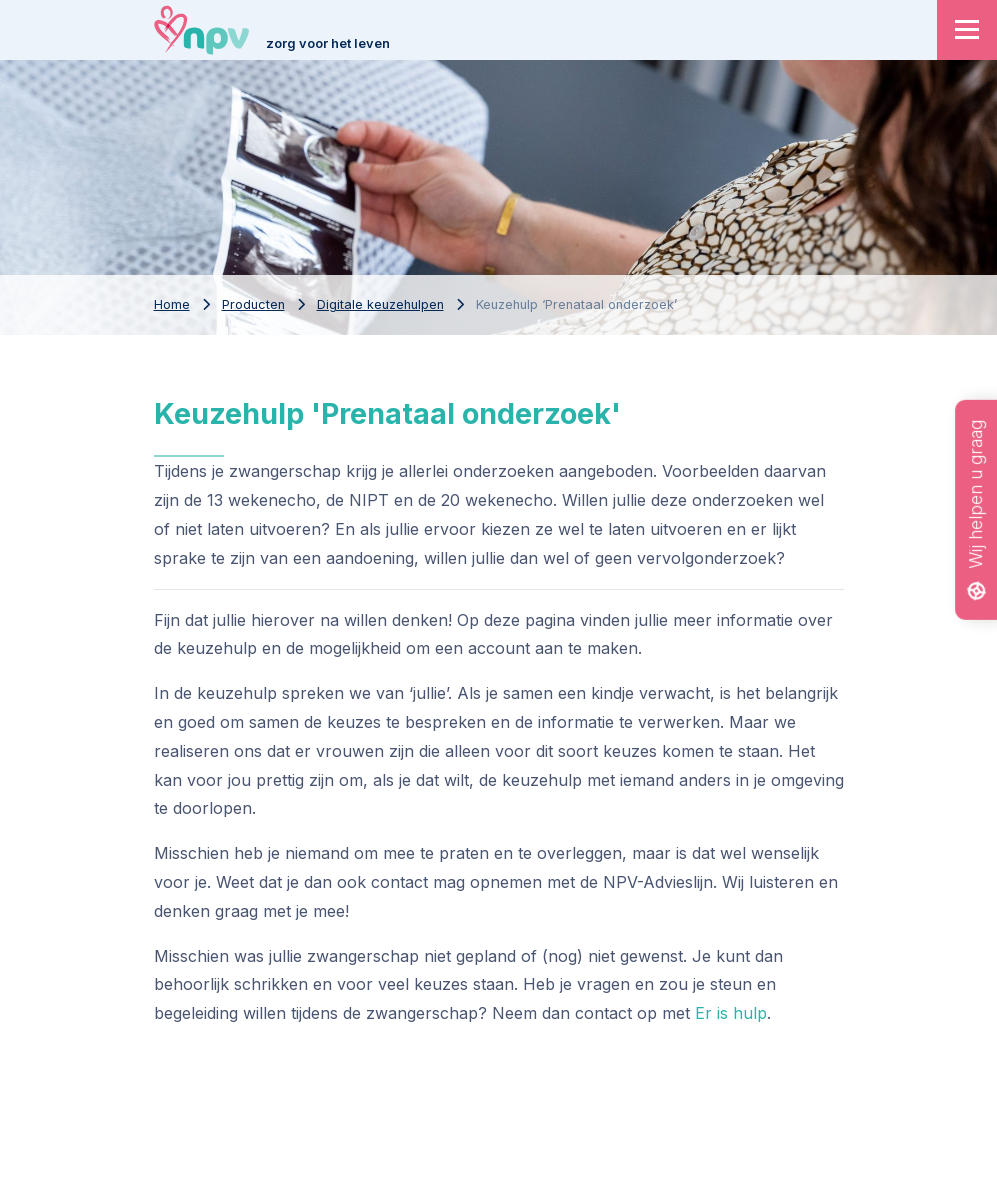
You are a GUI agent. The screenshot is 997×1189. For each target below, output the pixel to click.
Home (172, 304)
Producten (253, 304)
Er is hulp (731, 1013)
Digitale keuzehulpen (380, 304)
